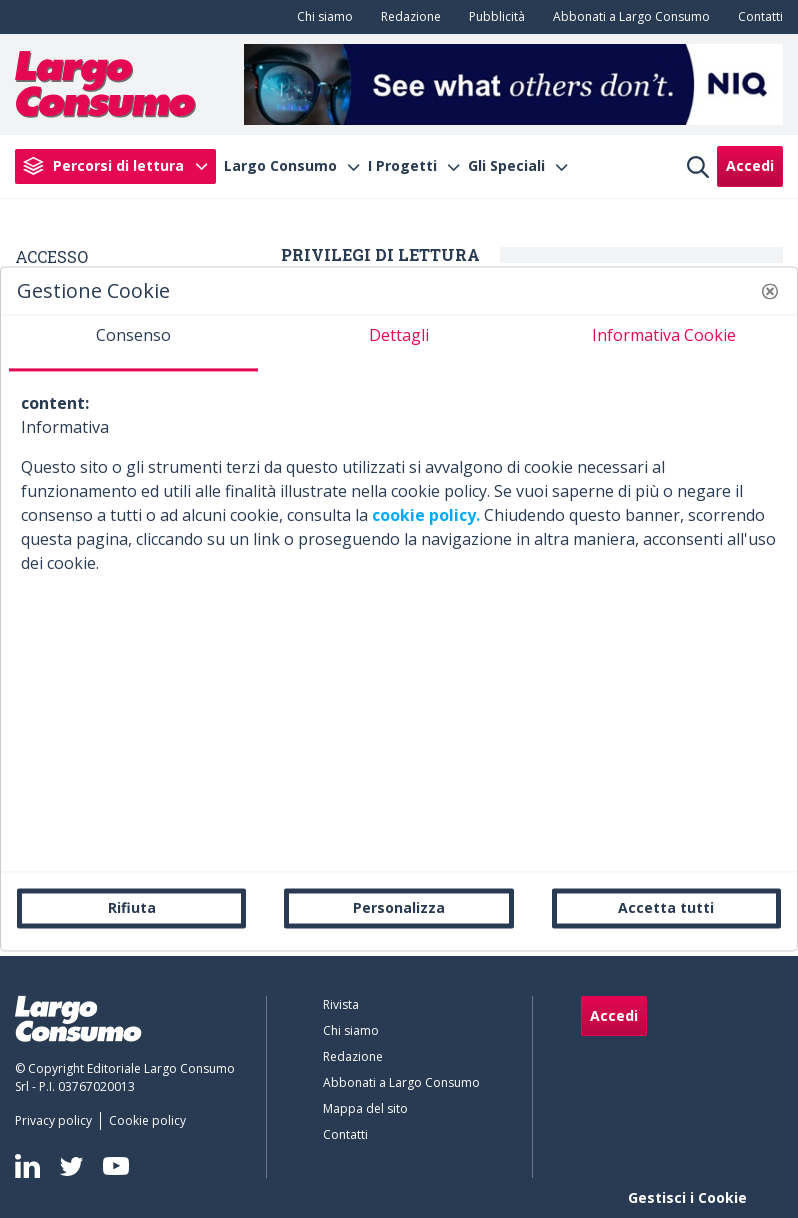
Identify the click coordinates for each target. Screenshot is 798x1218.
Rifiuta (132, 907)
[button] (770, 291)
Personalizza (399, 907)
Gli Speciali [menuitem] (506, 166)
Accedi (750, 165)
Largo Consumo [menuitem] (280, 166)
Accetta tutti (666, 907)
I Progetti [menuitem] (402, 166)
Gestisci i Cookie (687, 1197)
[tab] (133, 343)
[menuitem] (321, 17)
